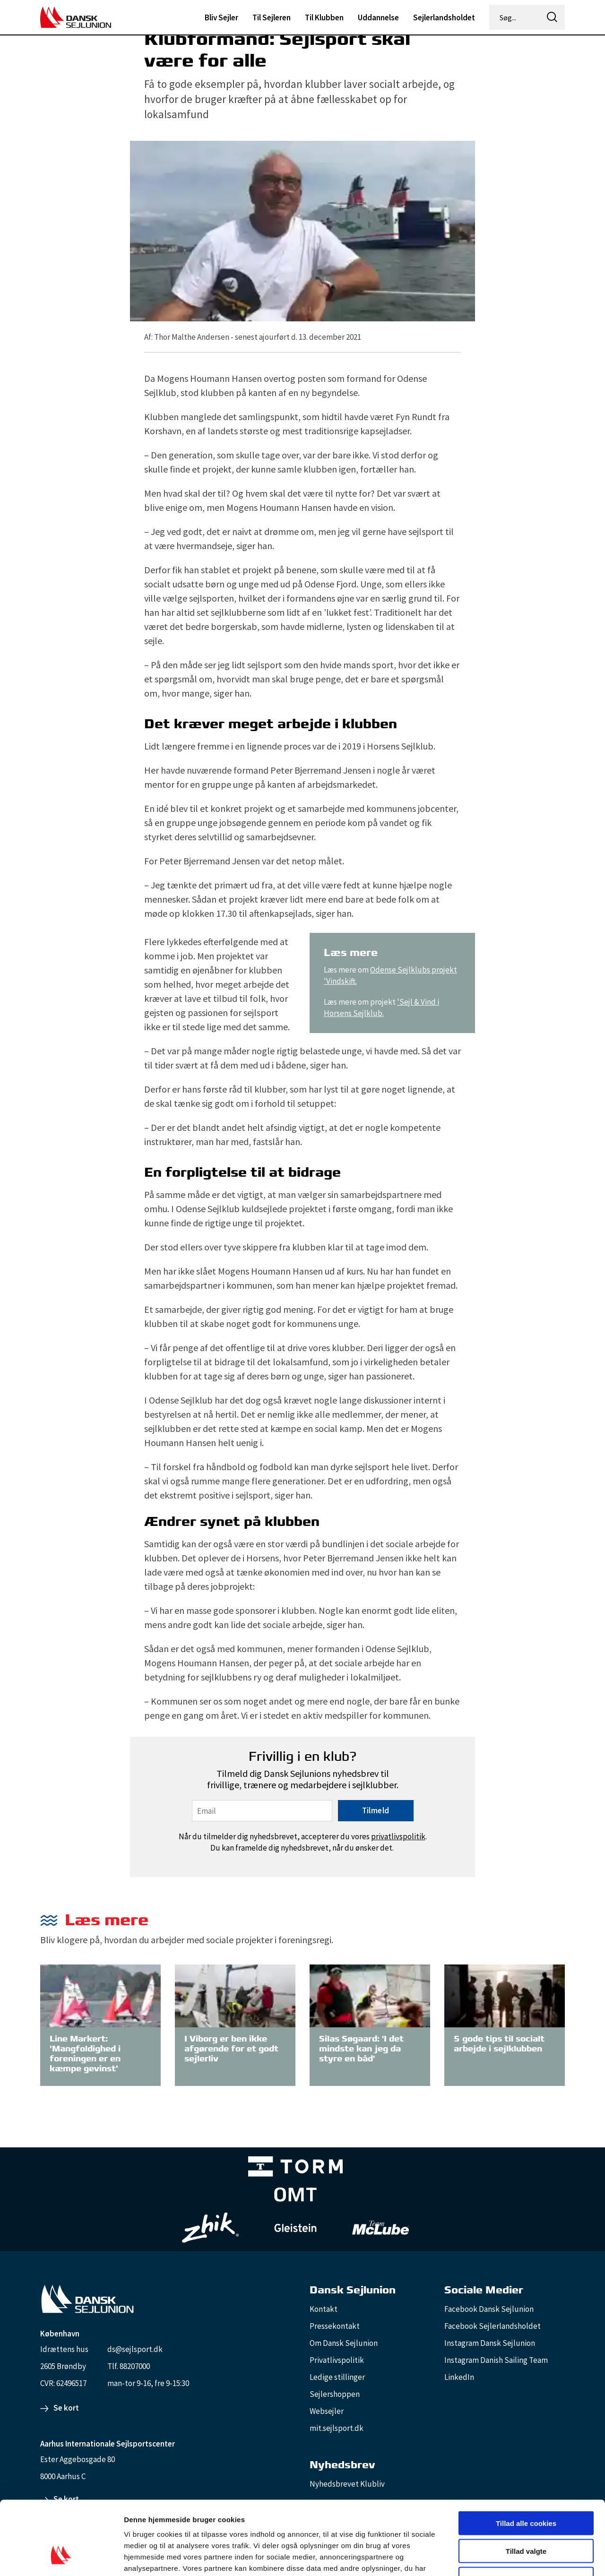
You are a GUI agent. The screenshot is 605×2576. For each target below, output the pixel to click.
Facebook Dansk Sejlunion (489, 2309)
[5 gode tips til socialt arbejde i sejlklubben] (504, 1995)
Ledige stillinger (337, 2377)
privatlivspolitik (398, 1836)
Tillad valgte (526, 2488)
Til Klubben (324, 17)
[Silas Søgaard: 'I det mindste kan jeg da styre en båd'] (370, 1995)
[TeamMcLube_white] (380, 2228)
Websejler (327, 2411)
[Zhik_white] (210, 2228)
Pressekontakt (335, 2326)
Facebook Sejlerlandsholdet (492, 2326)
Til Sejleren (271, 17)
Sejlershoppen (335, 2394)
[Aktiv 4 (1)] (295, 2197)
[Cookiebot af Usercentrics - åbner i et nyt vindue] (61, 2557)
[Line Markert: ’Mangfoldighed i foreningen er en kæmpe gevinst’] (100, 1995)
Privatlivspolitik (337, 2360)
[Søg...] (515, 17)
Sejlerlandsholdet (444, 17)
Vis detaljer (491, 2557)
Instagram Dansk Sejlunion (489, 2343)
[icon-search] (552, 17)
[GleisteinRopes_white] (295, 2227)
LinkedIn (459, 2377)
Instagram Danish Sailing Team (496, 2360)
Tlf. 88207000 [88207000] (128, 2366)
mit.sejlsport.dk (336, 2428)
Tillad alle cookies (526, 2460)
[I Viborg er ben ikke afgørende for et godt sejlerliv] (235, 1995)
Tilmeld (375, 1810)
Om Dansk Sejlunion (344, 2343)
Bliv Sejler (221, 17)
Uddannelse (378, 17)
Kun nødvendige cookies (526, 2516)
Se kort (66, 2408)
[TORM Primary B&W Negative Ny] (295, 2168)
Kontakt (323, 2309)
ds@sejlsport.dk (135, 2349)
